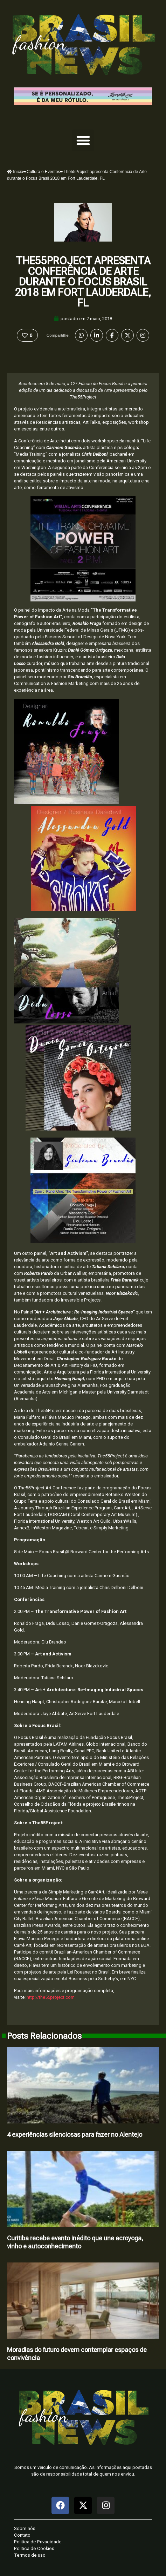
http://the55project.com (51, 1997)
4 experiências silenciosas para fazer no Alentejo (74, 2134)
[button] (83, 140)
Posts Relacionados (44, 2036)
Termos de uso (30, 2555)
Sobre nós (24, 2528)
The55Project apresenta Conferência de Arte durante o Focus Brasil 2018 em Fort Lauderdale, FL (83, 282)
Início (15, 171)
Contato (22, 2535)
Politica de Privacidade (38, 2541)
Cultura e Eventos (43, 171)
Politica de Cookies (34, 2548)
